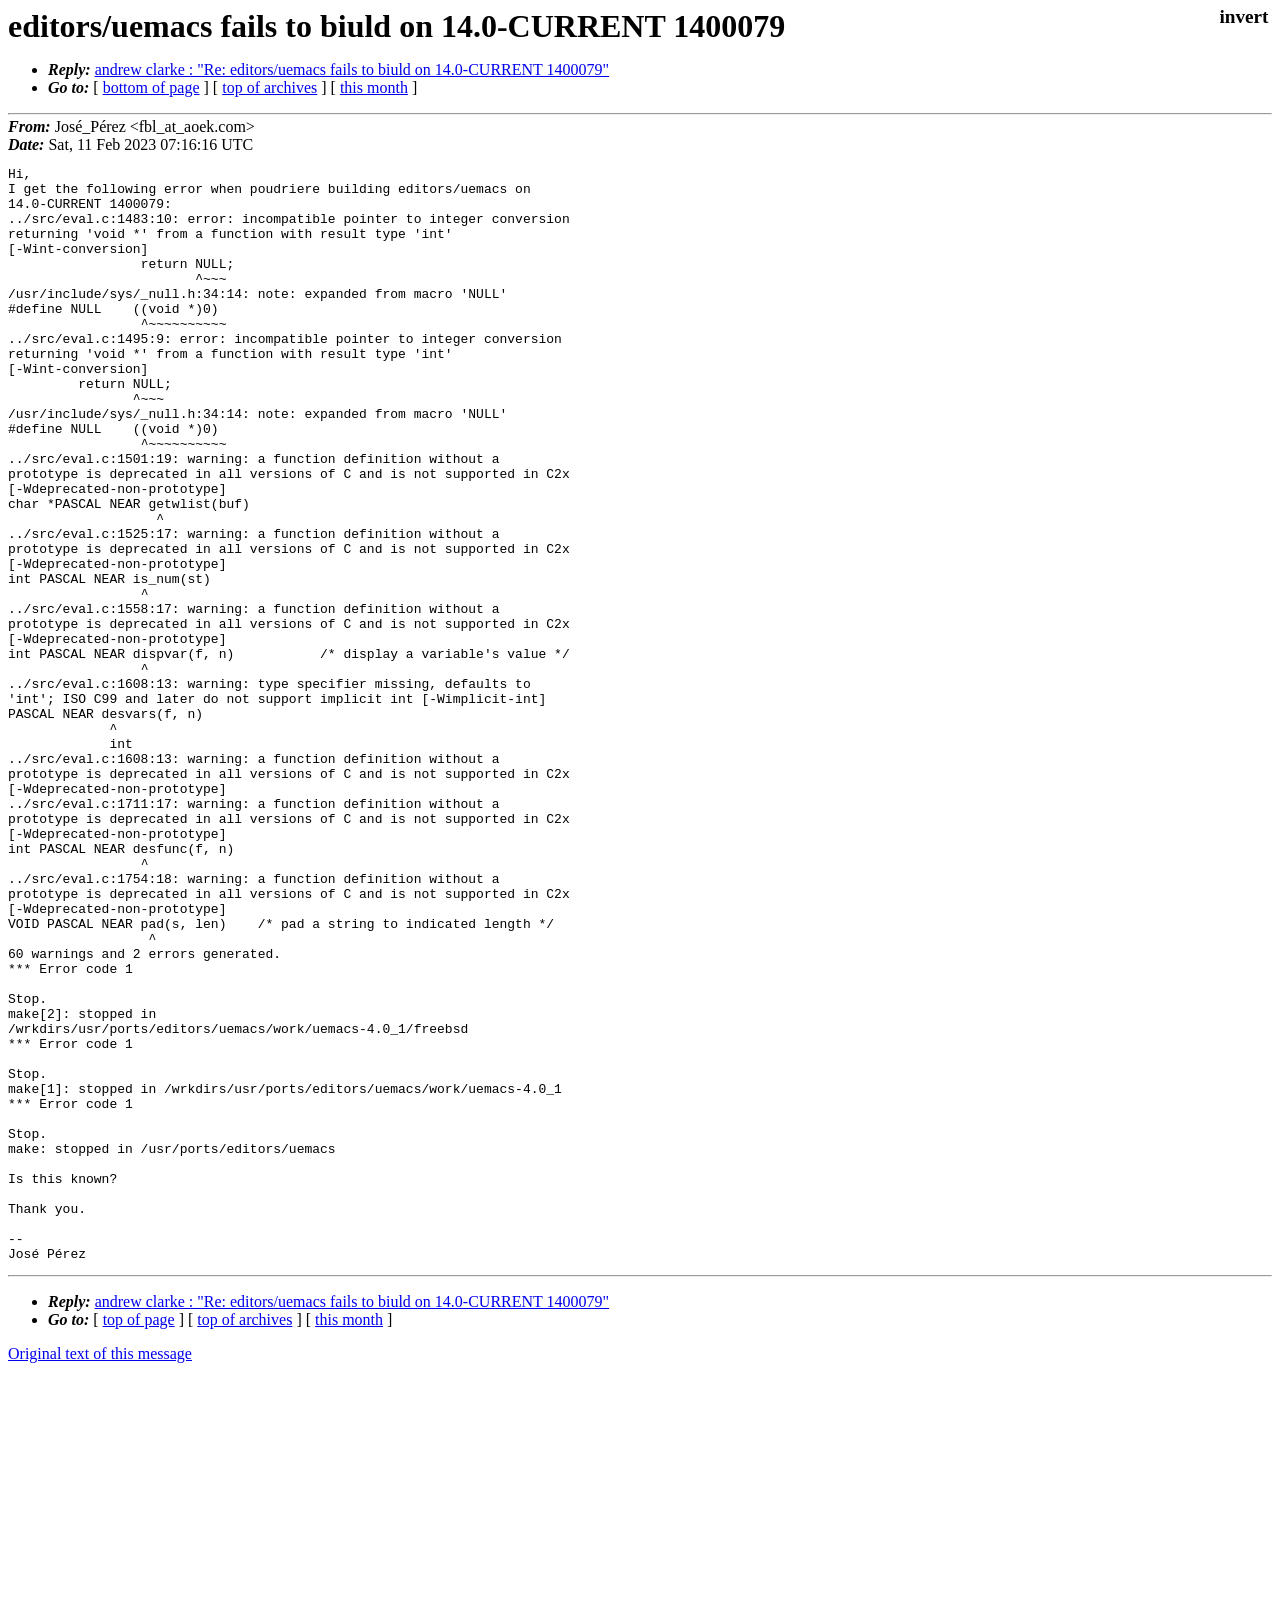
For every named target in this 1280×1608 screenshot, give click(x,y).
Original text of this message (100, 1572)
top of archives (269, 87)
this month (374, 87)
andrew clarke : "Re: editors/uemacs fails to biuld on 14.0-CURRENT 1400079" (352, 69)
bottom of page (151, 87)
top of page (139, 1538)
